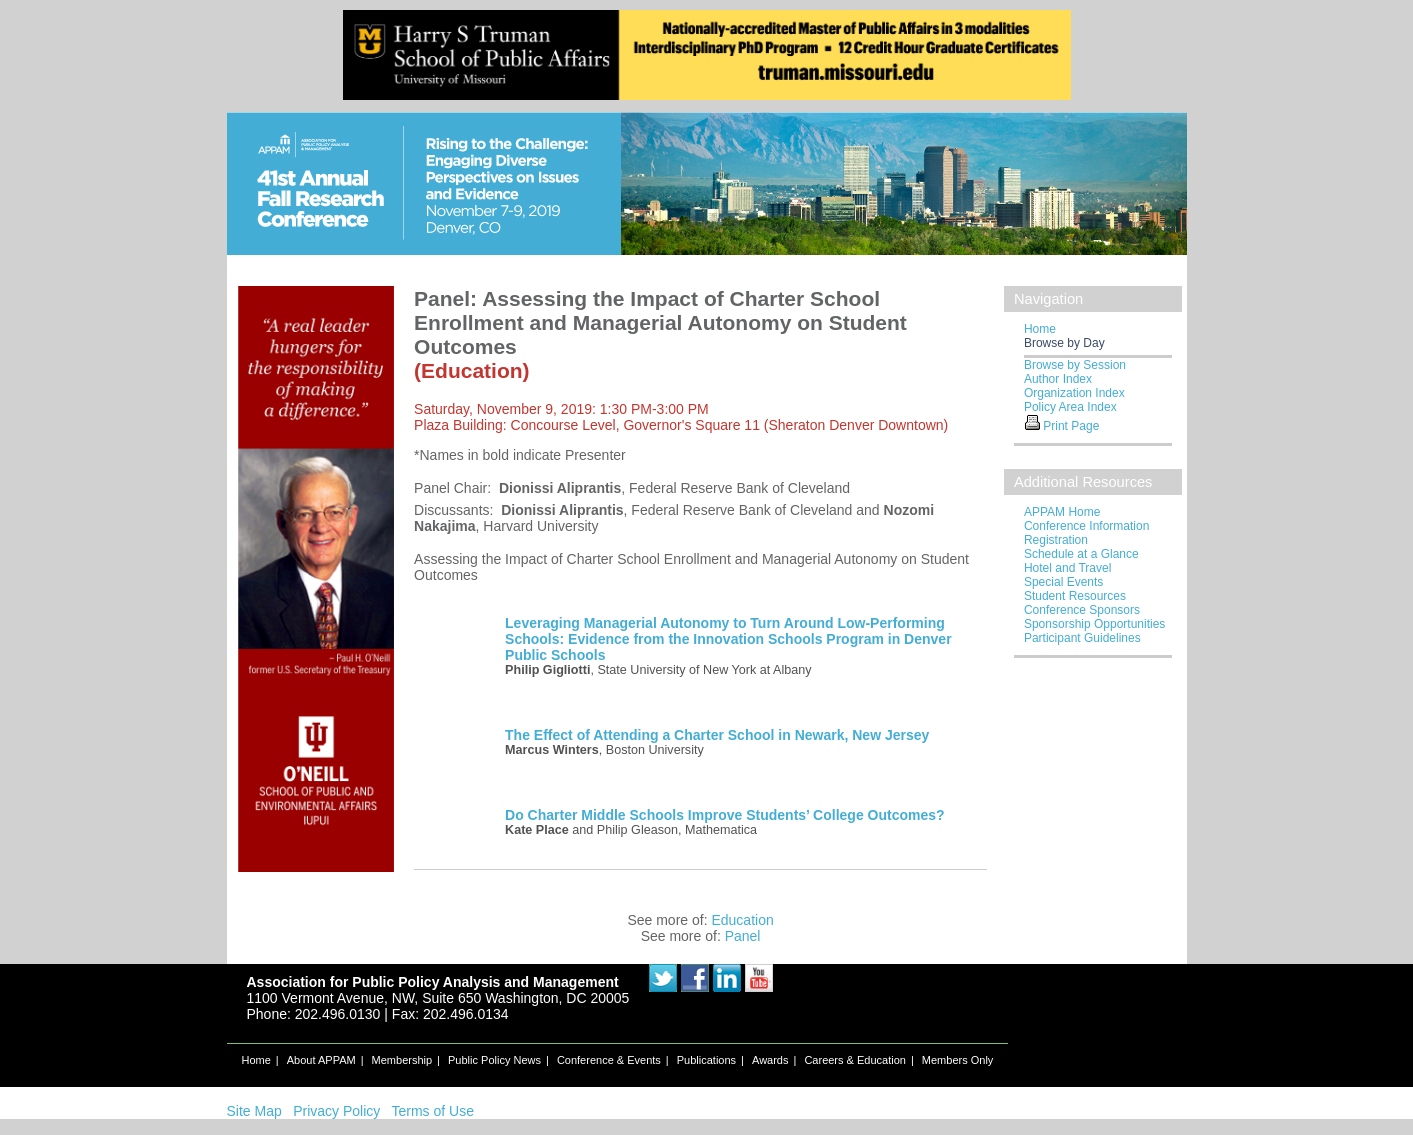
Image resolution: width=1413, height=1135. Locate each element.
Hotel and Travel (1067, 568)
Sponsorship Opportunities (1094, 624)
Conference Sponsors (1082, 610)
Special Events (1063, 582)
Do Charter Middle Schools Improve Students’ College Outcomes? (725, 815)
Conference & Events (609, 1060)
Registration (1056, 540)
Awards (770, 1060)
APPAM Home (1062, 512)
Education (742, 920)
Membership (402, 1060)
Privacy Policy (336, 1111)
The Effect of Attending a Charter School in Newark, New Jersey (717, 735)
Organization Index (1074, 393)
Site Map (254, 1111)
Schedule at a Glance (1081, 554)
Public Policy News (494, 1060)
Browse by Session (1075, 365)
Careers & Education (855, 1060)
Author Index (1058, 379)
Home (1040, 329)
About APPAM (321, 1060)
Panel (743, 936)
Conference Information (1086, 526)
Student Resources (1075, 596)
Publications (706, 1060)
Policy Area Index (1070, 407)
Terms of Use (432, 1111)
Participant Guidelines (1082, 638)
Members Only (958, 1060)
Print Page (1071, 426)
